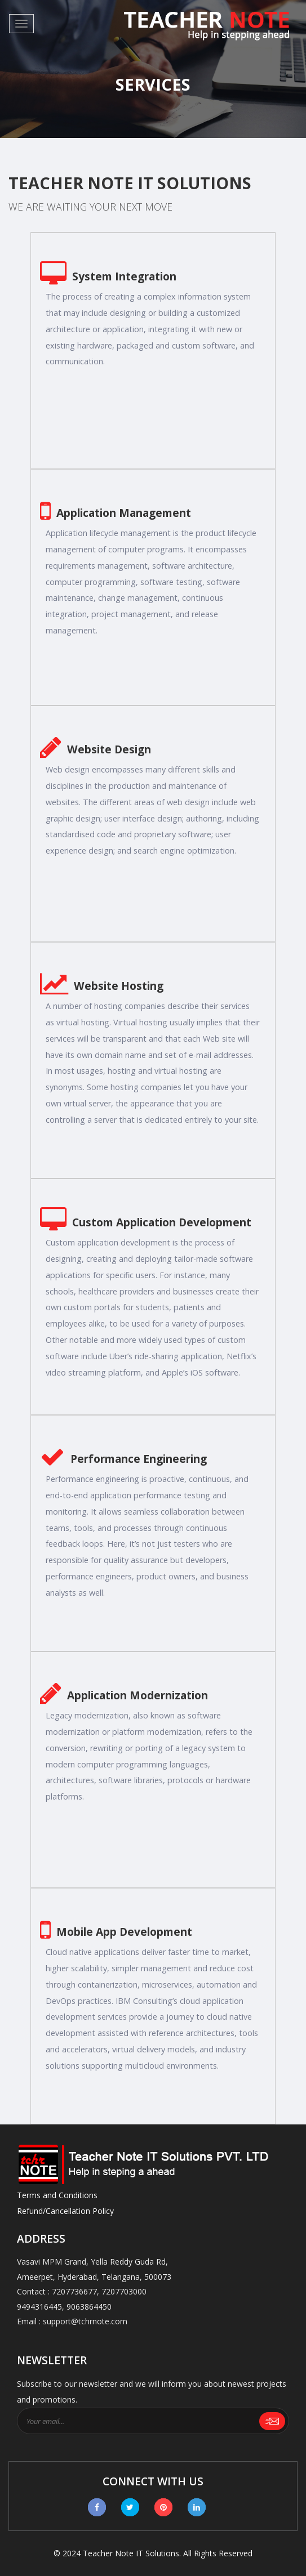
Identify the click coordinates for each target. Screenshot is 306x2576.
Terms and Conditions (57, 2195)
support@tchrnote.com (85, 2321)
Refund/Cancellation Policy (65, 2211)
